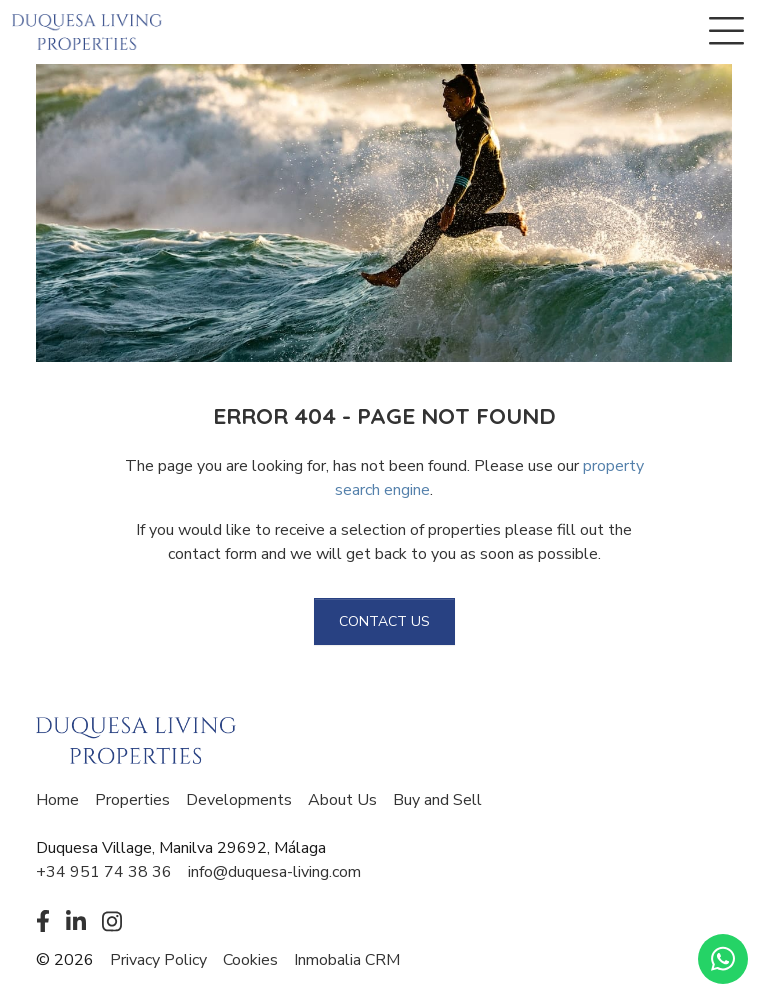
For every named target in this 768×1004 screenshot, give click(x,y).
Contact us (384, 621)
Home (57, 800)
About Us (342, 800)
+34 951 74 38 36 (104, 872)
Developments (239, 800)
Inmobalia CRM (347, 960)
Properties (132, 800)
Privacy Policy (158, 960)
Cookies (250, 960)
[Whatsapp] (723, 959)
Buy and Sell (437, 800)
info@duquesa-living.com (274, 872)
